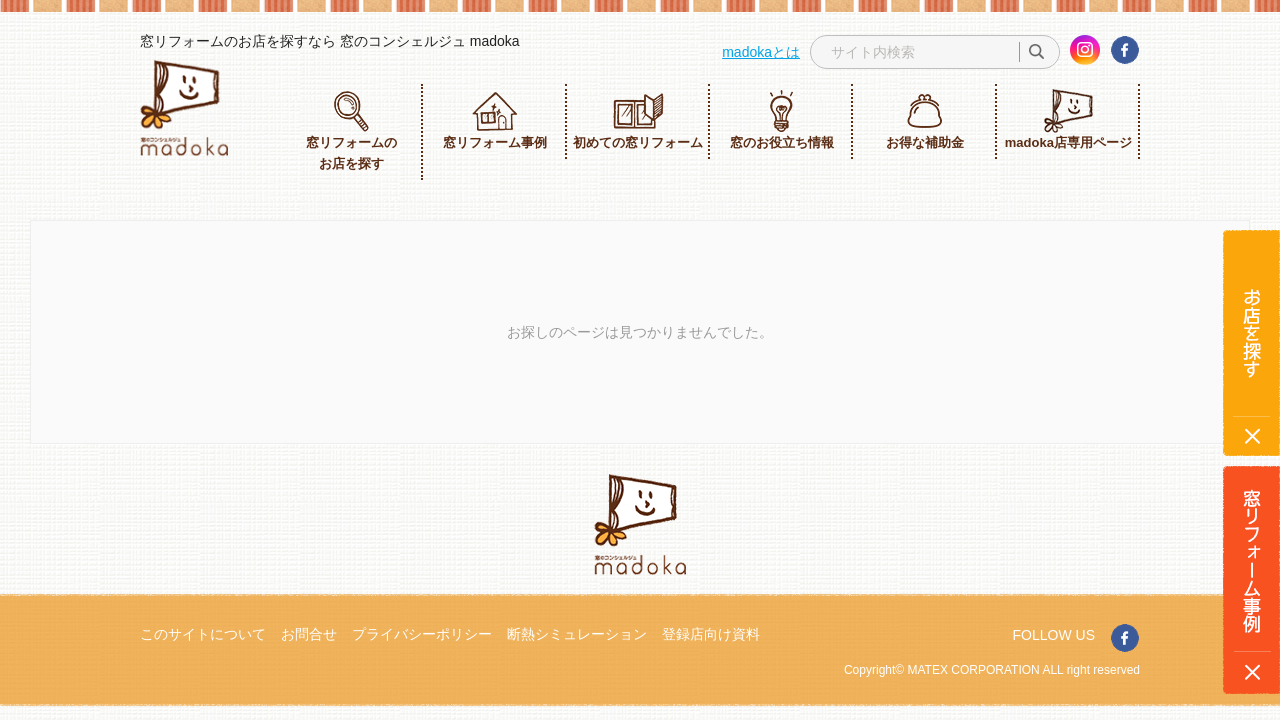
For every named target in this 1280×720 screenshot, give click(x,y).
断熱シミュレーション (577, 634)
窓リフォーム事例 (495, 119)
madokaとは (761, 52)
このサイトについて (203, 634)
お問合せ (309, 634)
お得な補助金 (925, 119)
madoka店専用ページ (1068, 119)
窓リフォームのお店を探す (351, 130)
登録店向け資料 (711, 634)
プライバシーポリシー (422, 634)
